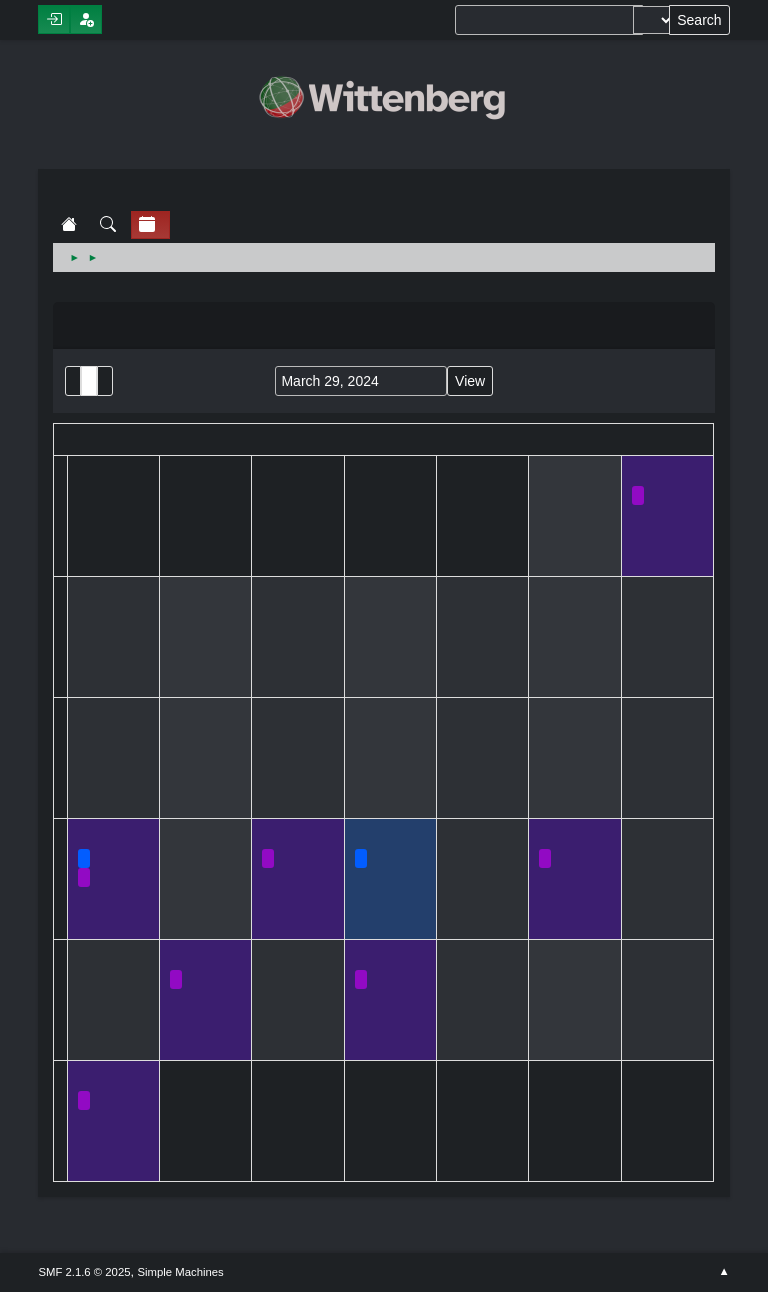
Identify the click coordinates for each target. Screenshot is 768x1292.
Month (89, 381)
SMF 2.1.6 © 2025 (84, 1272)
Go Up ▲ (723, 1272)
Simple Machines (181, 1272)
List (73, 381)
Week (105, 381)
